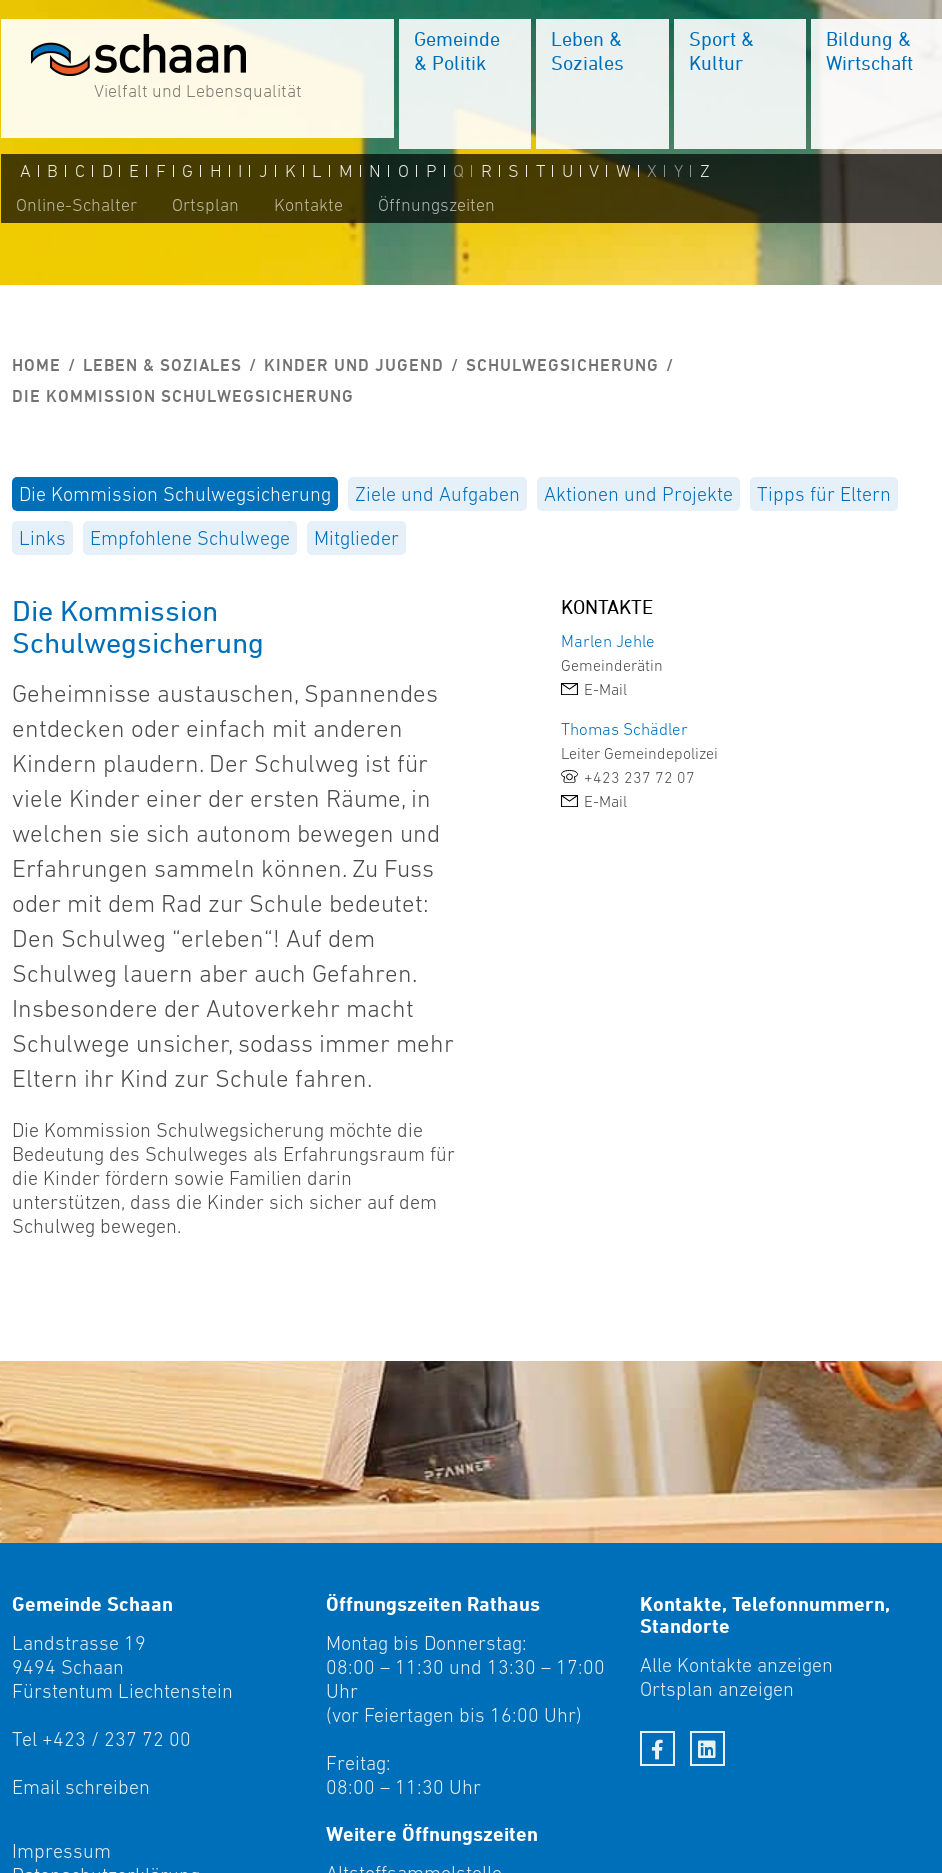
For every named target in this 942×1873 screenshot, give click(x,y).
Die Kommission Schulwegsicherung (175, 494)
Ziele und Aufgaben (437, 494)
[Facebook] (657, 1748)
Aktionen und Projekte (638, 494)
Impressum (61, 1851)
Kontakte (307, 207)
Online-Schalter (75, 207)
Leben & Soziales (162, 365)
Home (36, 365)
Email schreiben (81, 1787)
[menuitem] (464, 85)
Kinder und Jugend (354, 365)
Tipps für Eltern (824, 494)
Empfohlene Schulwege (190, 538)
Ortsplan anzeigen (717, 1689)
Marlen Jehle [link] (608, 641)
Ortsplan (204, 207)
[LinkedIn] (707, 1748)
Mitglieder (356, 538)
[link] (706, 689)
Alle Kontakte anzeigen (736, 1665)
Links (42, 538)
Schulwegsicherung (562, 365)
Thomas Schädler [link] (624, 729)
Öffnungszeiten (435, 207)
